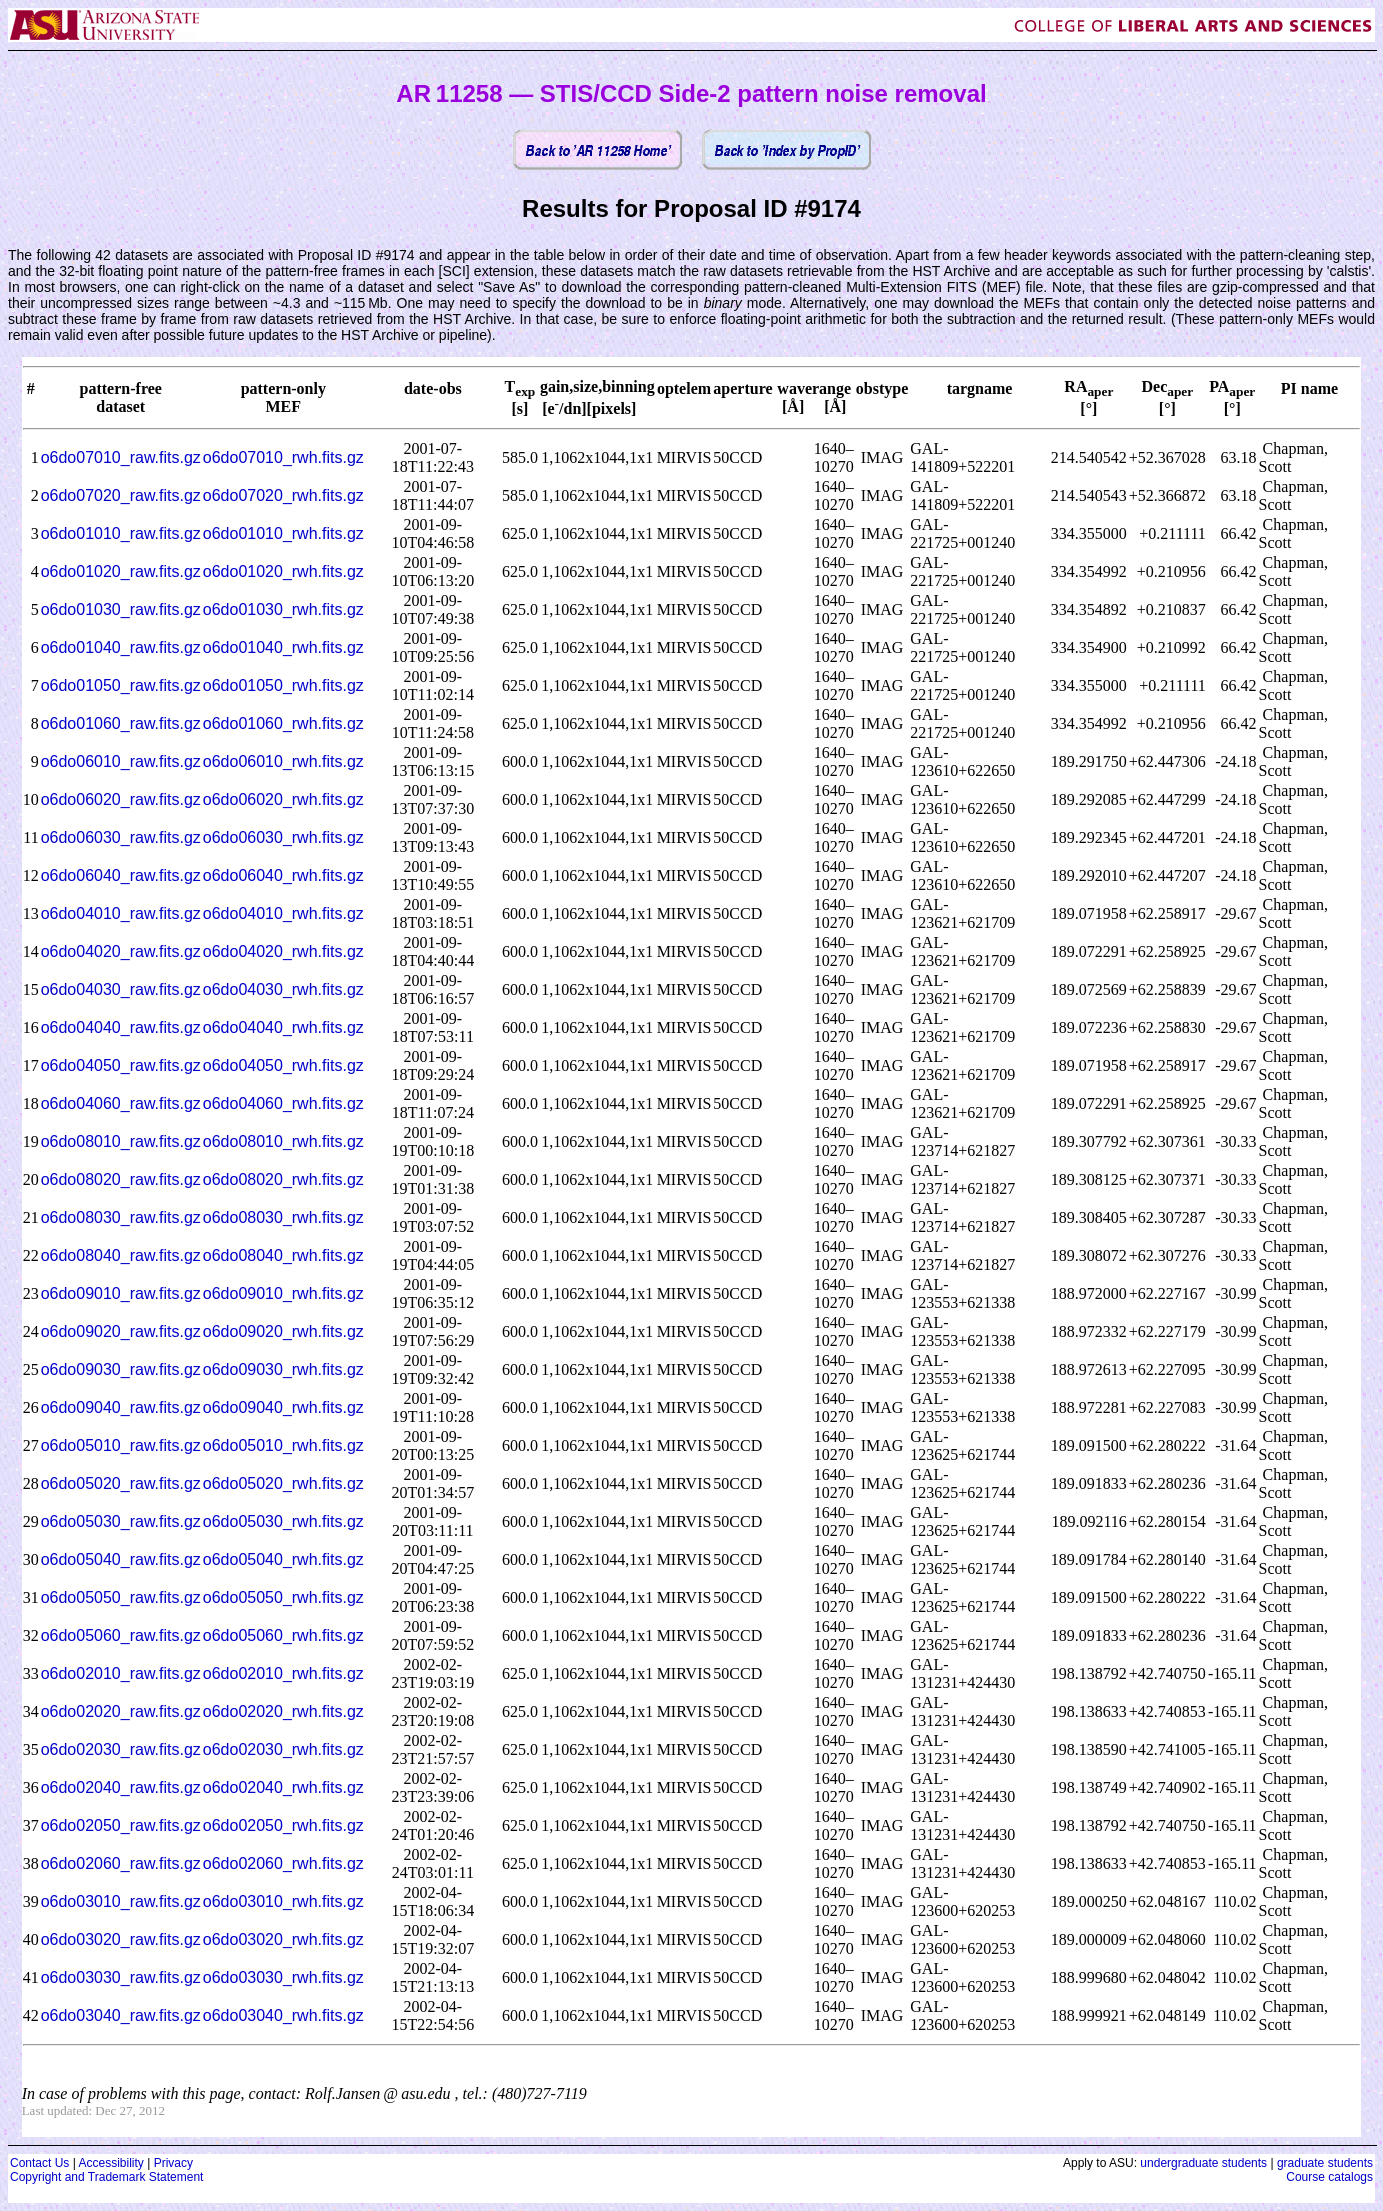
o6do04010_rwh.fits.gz (283, 913)
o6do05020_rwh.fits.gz (283, 1483)
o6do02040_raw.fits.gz (121, 1787)
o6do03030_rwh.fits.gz (283, 1977)
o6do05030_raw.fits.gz (121, 1521)
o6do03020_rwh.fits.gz (283, 1939)
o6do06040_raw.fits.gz (121, 875)
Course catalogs (1329, 2177)
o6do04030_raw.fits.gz (121, 989)
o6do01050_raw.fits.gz (121, 685)
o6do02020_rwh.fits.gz (283, 1711)
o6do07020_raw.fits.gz (121, 495)
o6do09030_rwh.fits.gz (283, 1369)
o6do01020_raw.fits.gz (121, 571)
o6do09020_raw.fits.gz (121, 1331)
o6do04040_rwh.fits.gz (283, 1027)
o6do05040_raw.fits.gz (121, 1559)
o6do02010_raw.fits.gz (121, 1673)
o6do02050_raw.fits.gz (121, 1825)
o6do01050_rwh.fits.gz (283, 685)
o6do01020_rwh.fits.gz (283, 571)
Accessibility (110, 2163)
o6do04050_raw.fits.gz (121, 1065)
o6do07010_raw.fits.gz (121, 457)
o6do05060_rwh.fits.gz (283, 1635)
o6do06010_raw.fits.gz (121, 761)
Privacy (173, 2163)
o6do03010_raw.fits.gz (121, 1901)
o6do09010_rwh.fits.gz (283, 1293)
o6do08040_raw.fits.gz (121, 1255)
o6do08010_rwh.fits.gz (283, 1141)
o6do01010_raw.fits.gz (121, 533)
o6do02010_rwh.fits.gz (283, 1673)
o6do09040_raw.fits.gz (121, 1407)
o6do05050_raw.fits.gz (121, 1597)
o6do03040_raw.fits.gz (121, 2015)
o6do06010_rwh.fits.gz (283, 761)
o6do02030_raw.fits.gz (121, 1749)
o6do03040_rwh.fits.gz (283, 2015)
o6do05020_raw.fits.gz (121, 1483)
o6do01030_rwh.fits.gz (283, 609)
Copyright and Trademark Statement (106, 2177)
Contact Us (39, 2163)
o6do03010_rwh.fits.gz (283, 1901)
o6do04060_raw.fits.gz (121, 1103)
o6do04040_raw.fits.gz (121, 1027)
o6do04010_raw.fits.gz (121, 913)
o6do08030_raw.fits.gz (121, 1217)
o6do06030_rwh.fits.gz (283, 837)
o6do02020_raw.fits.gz (121, 1711)
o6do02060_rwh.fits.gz (283, 1863)
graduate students (1325, 2163)
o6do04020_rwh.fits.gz (283, 951)
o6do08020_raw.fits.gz (121, 1179)
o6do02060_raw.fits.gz (121, 1863)
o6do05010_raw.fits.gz (121, 1445)
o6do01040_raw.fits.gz (121, 647)
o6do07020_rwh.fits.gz (283, 495)
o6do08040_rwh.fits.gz (283, 1255)
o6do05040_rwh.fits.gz (283, 1559)
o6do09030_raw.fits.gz (121, 1369)
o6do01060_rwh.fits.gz (283, 723)
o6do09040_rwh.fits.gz (283, 1407)
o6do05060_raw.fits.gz (121, 1635)
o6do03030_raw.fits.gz (121, 1977)
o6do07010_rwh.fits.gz (283, 457)
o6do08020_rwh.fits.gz (283, 1179)
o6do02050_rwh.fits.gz (283, 1825)
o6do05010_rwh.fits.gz (283, 1445)
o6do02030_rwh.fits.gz (283, 1749)
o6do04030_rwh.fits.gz (283, 989)
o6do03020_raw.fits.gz (121, 1939)
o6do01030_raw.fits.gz (121, 609)
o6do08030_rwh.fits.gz (283, 1217)
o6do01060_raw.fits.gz (121, 723)
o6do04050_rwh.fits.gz (283, 1065)
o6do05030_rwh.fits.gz (283, 1521)
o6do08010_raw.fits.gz (121, 1141)
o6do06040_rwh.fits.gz (283, 875)
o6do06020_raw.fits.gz (121, 799)
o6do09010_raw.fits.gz (121, 1293)
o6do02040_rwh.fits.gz (283, 1787)
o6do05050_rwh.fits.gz (283, 1597)
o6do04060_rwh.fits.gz (283, 1103)
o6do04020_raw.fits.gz (121, 951)
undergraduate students (1203, 2163)
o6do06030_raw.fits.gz (121, 837)
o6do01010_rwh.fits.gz (283, 533)
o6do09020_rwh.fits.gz (283, 1331)
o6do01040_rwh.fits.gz (283, 647)
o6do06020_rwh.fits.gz (283, 799)
